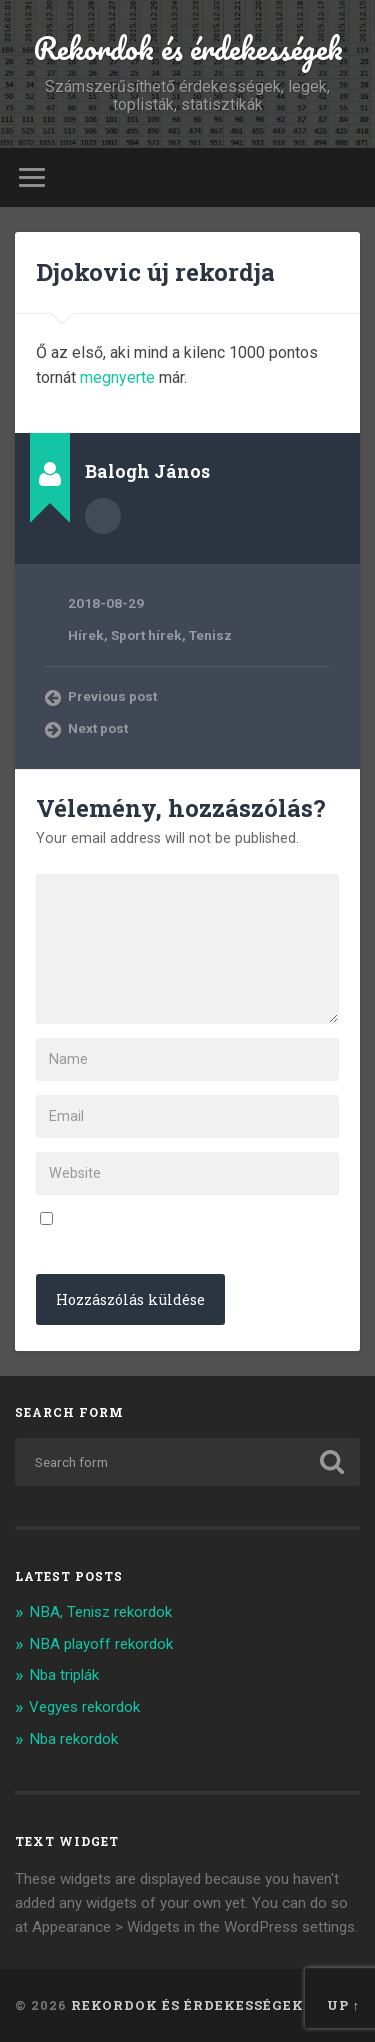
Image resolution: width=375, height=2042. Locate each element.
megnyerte (117, 377)
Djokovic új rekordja (155, 272)
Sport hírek (146, 635)
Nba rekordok (73, 1739)
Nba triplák (64, 1675)
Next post (98, 728)
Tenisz (210, 635)
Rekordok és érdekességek (188, 48)
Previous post (112, 696)
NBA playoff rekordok (101, 1644)
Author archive (103, 516)
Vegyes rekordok (84, 1707)
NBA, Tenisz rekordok (100, 1612)
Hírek (86, 635)
